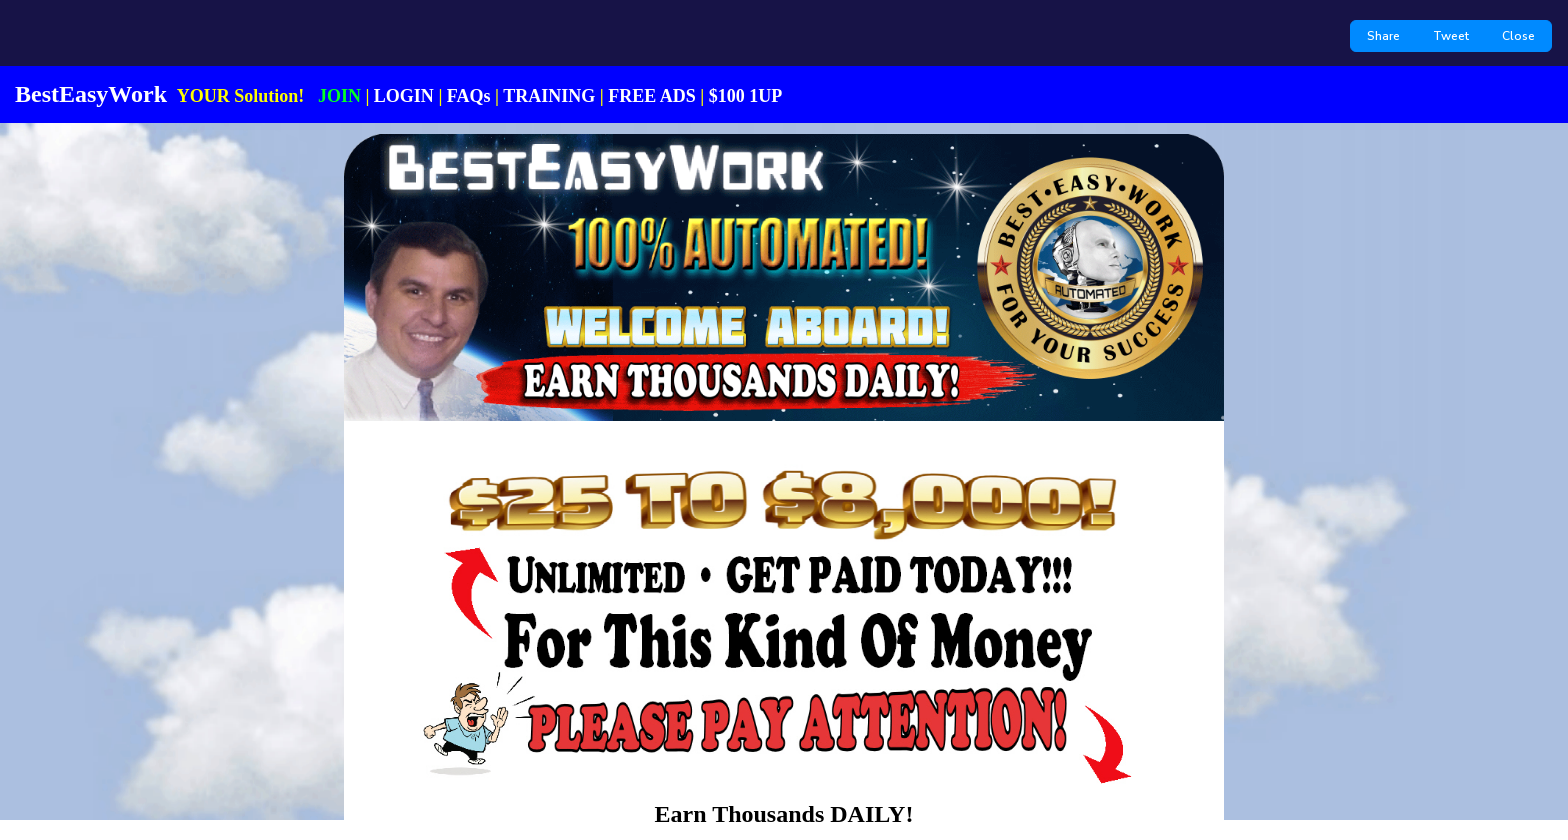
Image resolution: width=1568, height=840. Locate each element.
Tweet (1451, 36)
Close (1518, 36)
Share (1383, 36)
